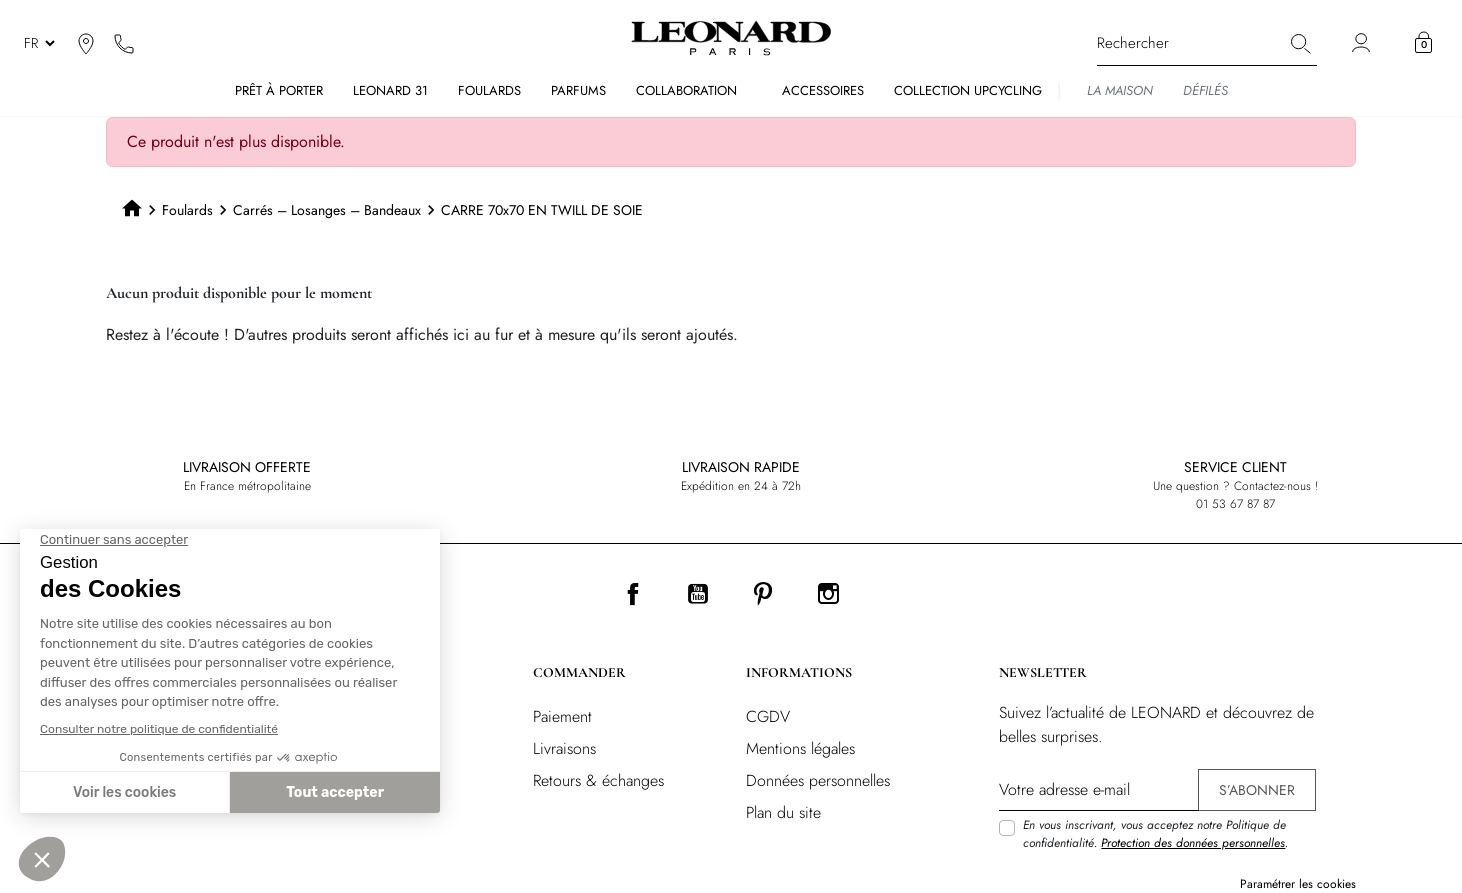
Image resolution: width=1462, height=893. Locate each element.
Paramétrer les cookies (1298, 884)
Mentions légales (800, 748)
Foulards (187, 210)
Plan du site (783, 812)
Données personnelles (818, 780)
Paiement (562, 716)
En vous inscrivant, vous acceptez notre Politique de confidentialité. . (1155, 834)
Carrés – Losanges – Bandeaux (327, 210)
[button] (1423, 43)
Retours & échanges (598, 780)
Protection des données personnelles (1193, 843)
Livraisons (564, 748)
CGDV (768, 716)
